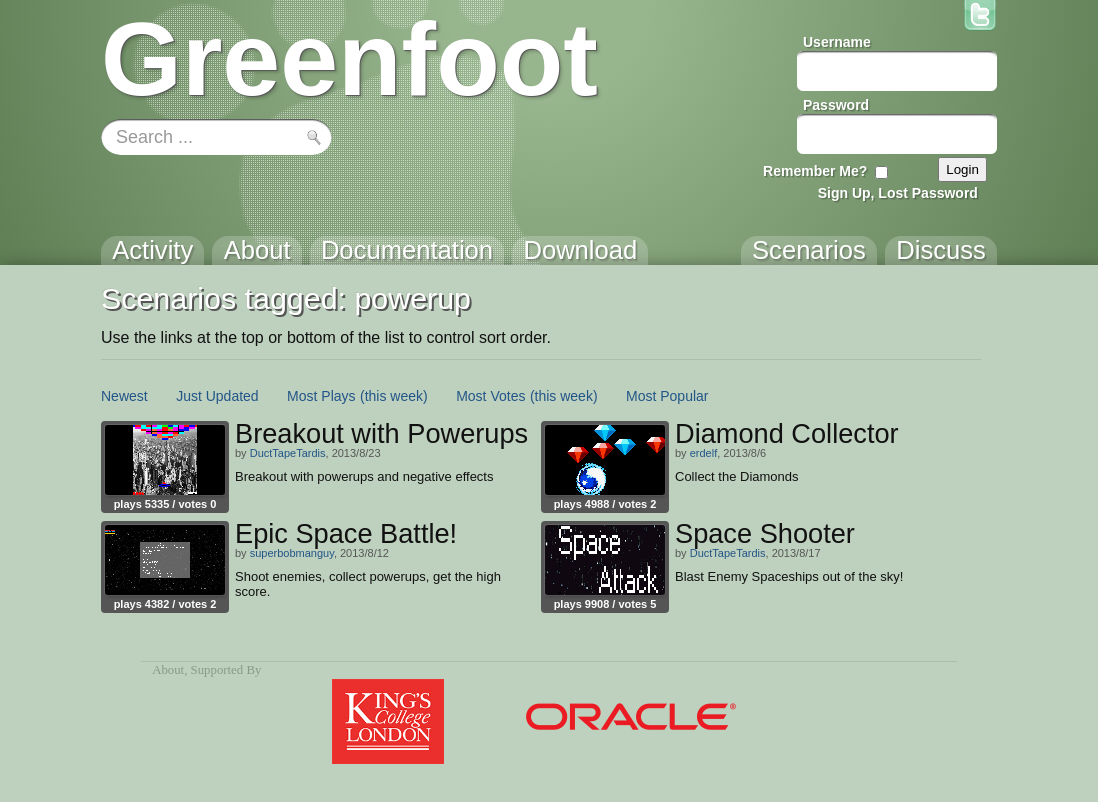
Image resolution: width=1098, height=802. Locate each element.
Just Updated (217, 396)
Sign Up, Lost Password (898, 193)
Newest (124, 396)
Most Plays (321, 396)
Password (836, 105)
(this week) (394, 396)
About (168, 670)
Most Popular (667, 396)
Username (837, 42)
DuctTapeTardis (288, 453)
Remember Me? (815, 171)
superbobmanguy (292, 553)
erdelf (704, 453)
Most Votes (490, 396)
